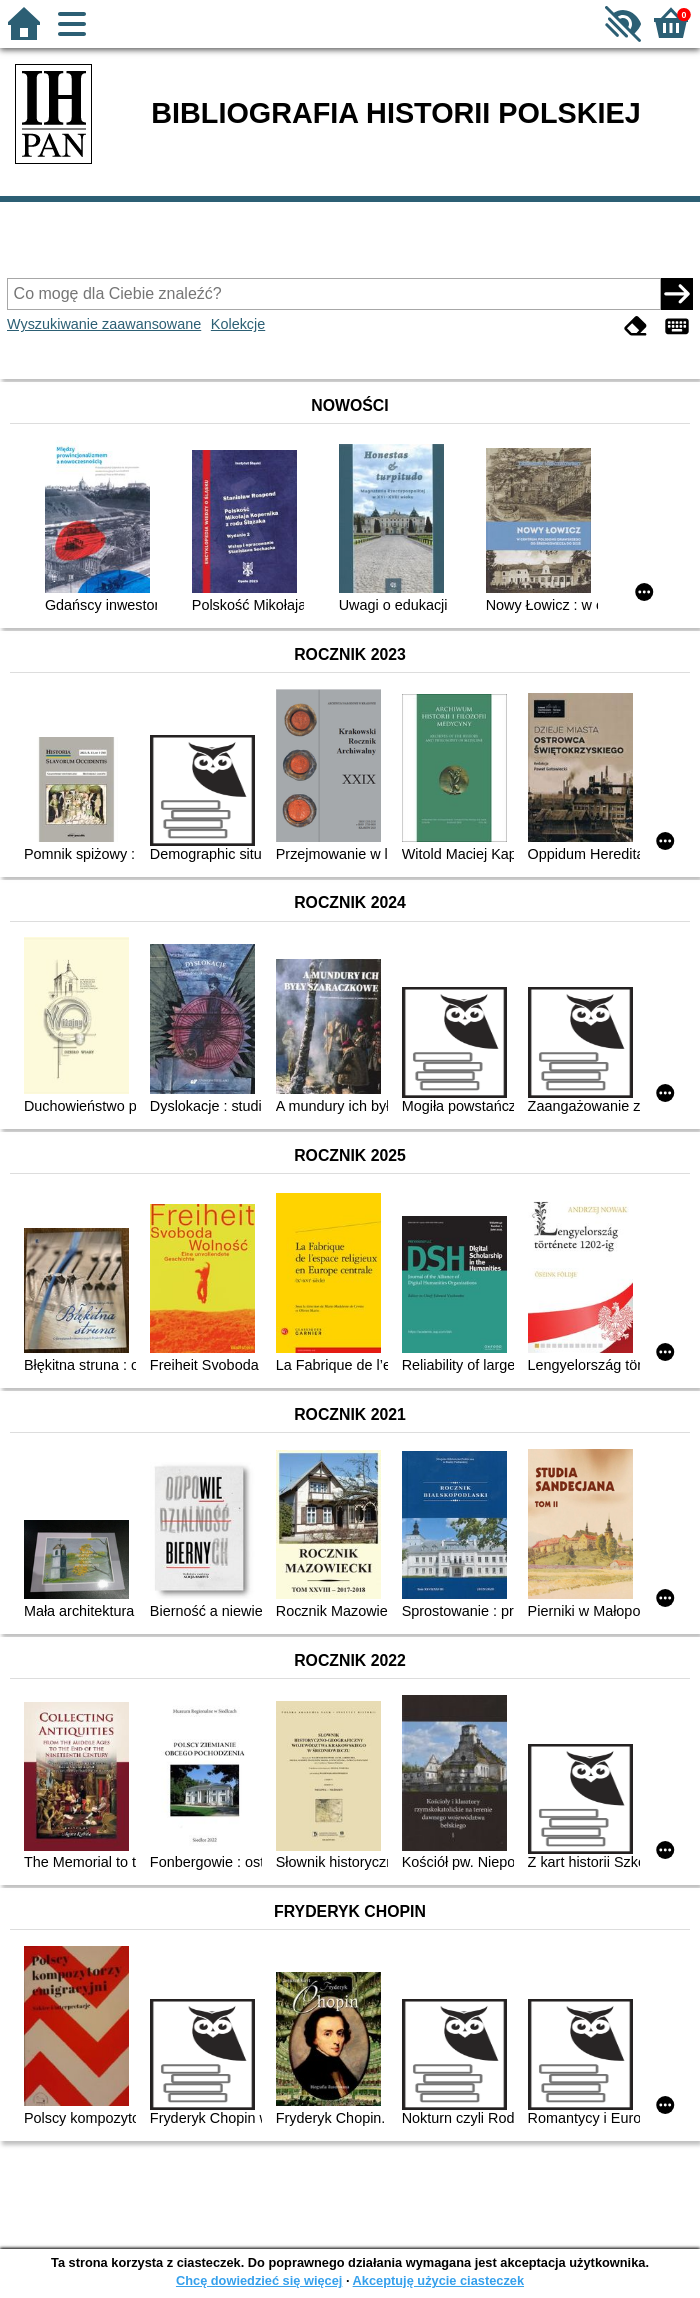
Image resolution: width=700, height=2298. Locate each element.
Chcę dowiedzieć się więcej (259, 2280)
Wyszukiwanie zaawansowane (104, 324)
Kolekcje (238, 324)
